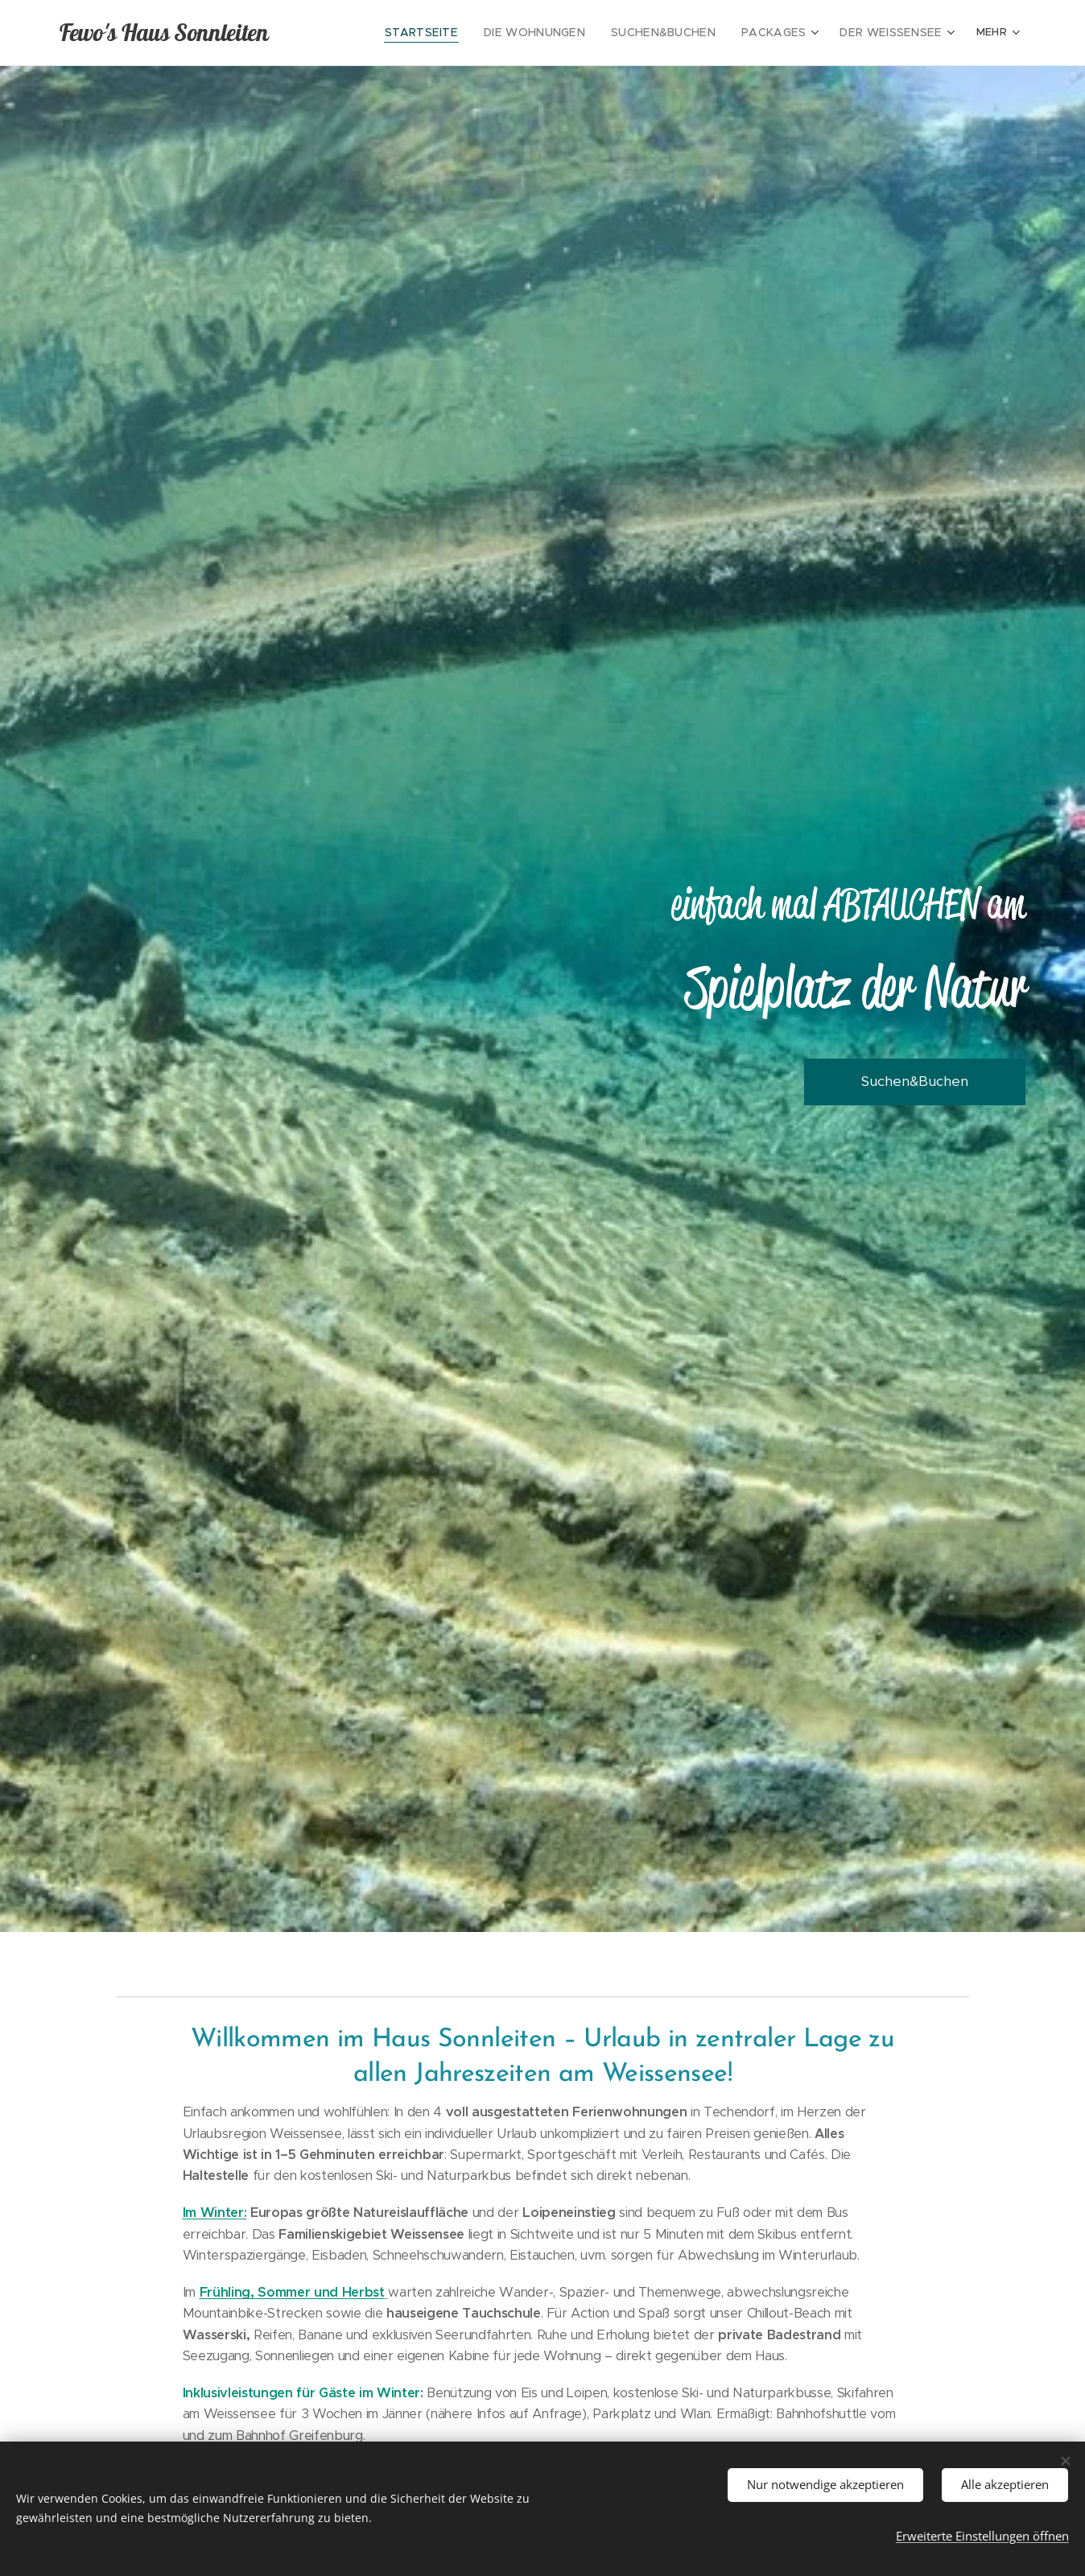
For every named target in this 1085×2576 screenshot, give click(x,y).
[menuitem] (458, 33)
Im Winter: (215, 2212)
